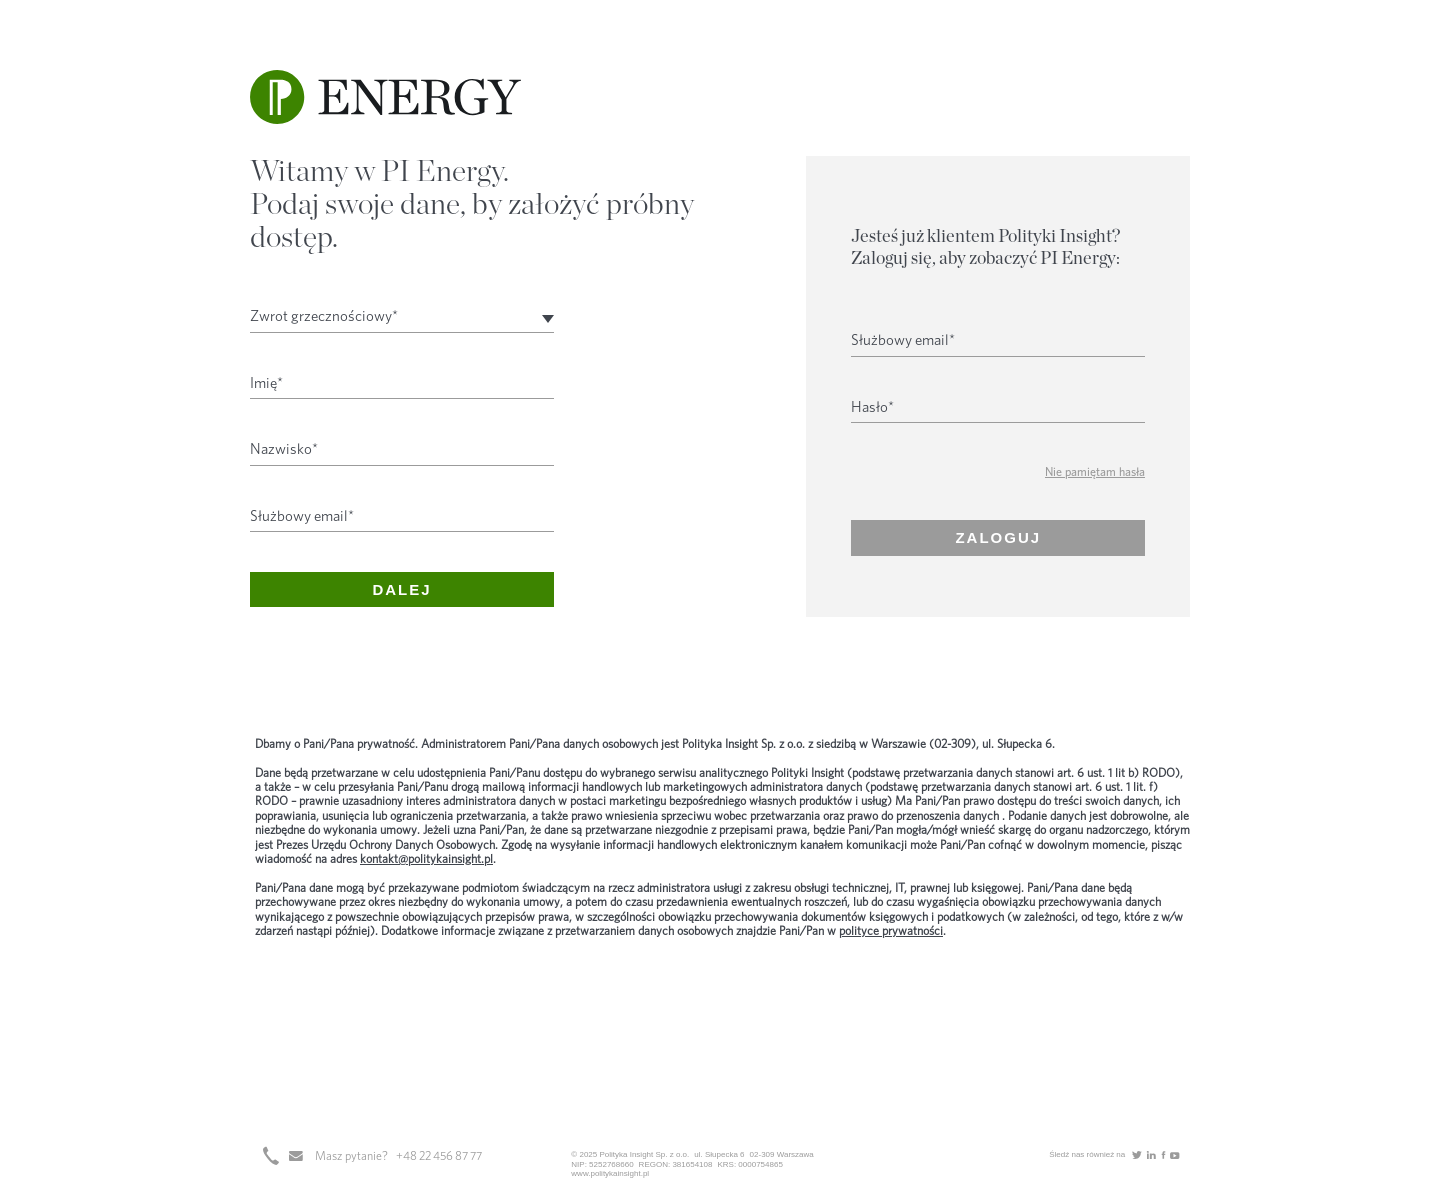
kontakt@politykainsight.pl (426, 859)
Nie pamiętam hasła (1095, 471)
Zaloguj (998, 537)
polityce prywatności (891, 931)
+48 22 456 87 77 (439, 1156)
